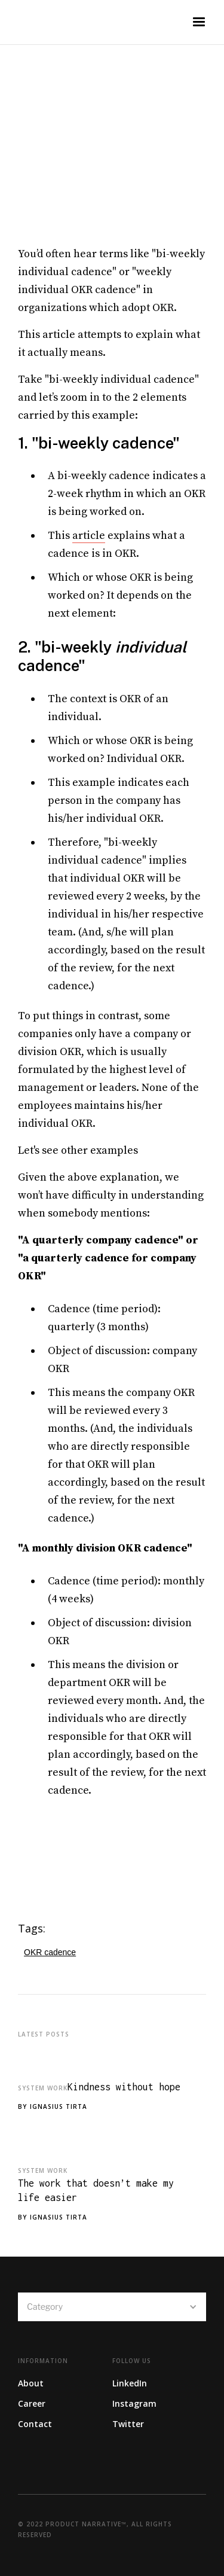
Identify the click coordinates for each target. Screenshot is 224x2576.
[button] (199, 22)
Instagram (134, 2403)
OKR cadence (50, 1952)
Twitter (128, 2423)
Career (31, 2403)
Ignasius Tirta (58, 2106)
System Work (42, 2088)
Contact (35, 2423)
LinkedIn (129, 2383)
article (88, 535)
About (31, 2383)
